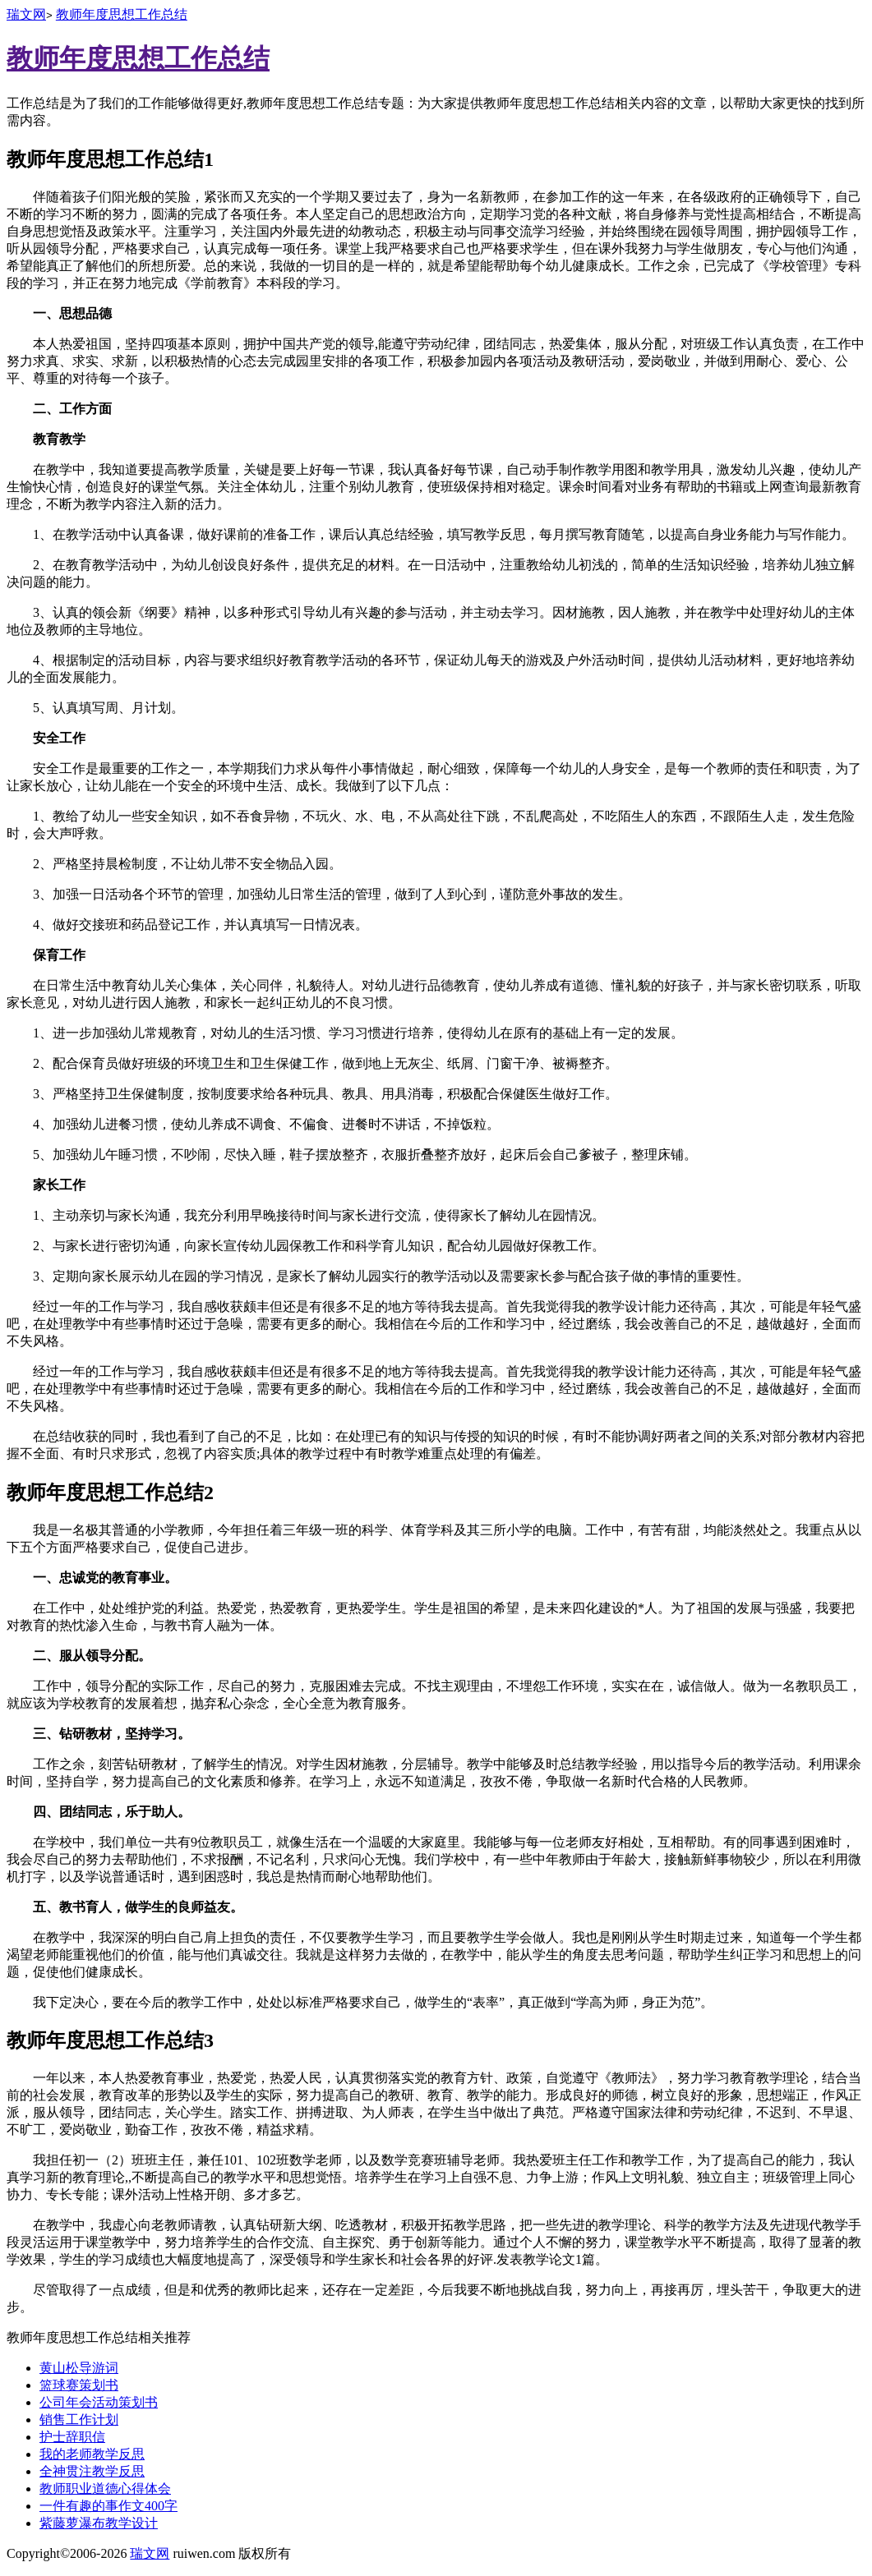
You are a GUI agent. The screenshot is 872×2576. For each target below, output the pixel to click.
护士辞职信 (72, 2437)
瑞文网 (26, 14)
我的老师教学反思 (92, 2454)
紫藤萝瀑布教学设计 (98, 2523)
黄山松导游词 (78, 2368)
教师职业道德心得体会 (105, 2489)
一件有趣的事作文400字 (108, 2506)
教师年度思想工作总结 (121, 14)
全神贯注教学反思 (92, 2471)
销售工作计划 (78, 2419)
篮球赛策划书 (78, 2385)
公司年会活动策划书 (98, 2402)
